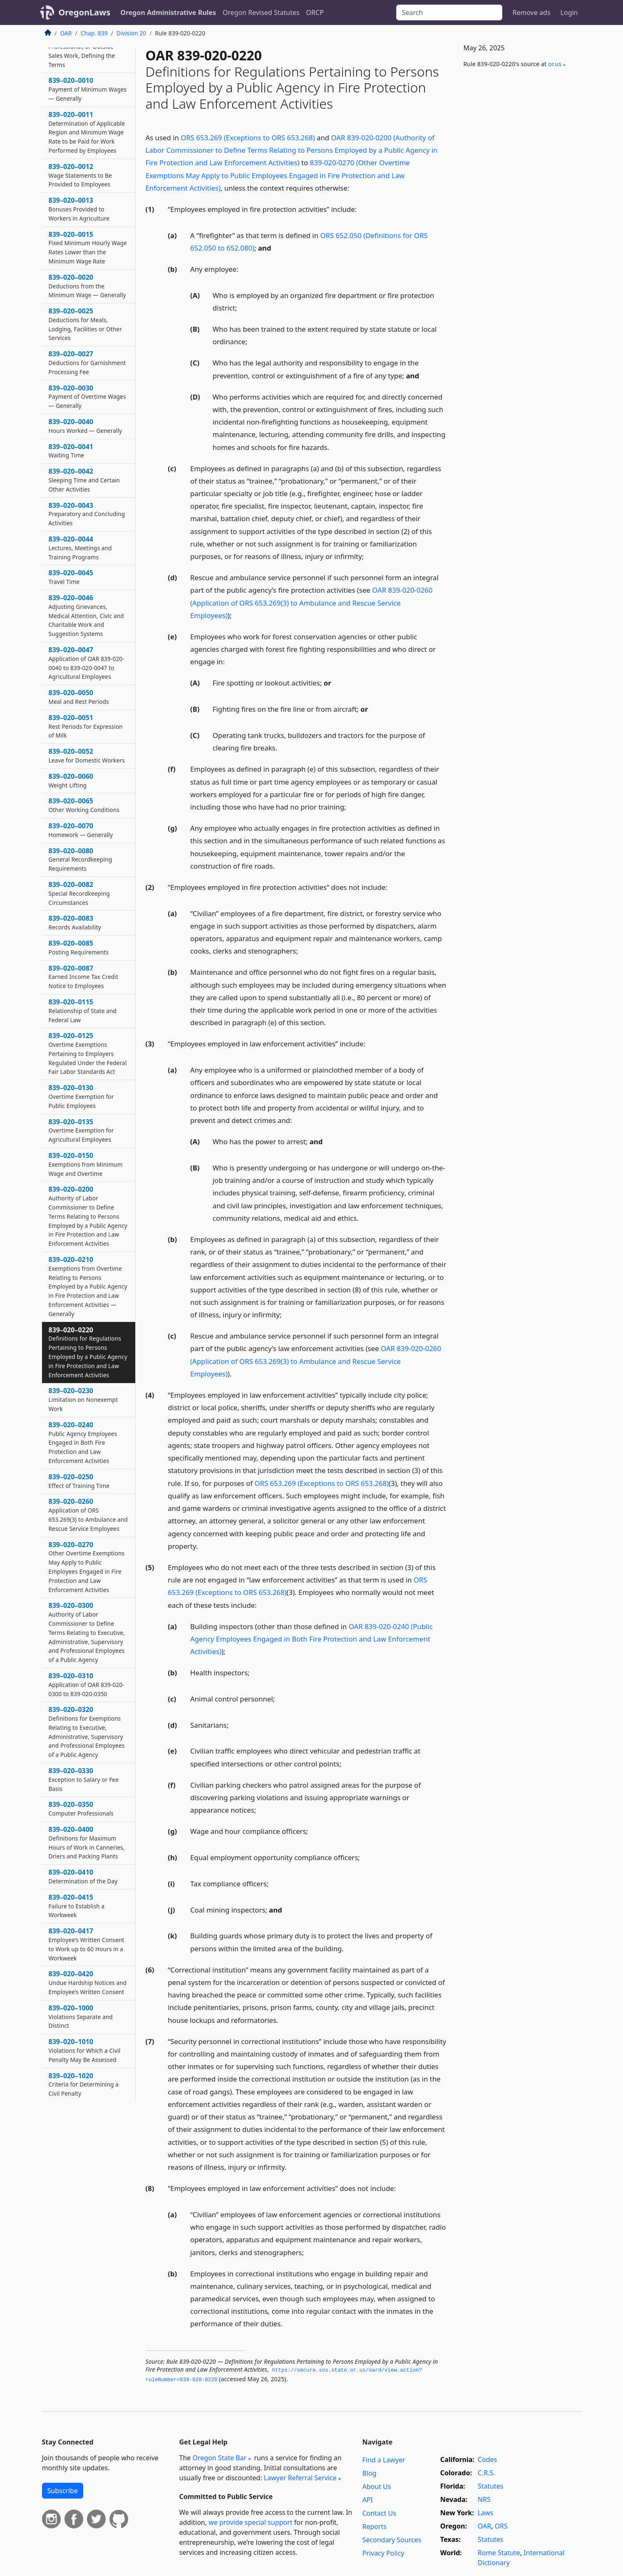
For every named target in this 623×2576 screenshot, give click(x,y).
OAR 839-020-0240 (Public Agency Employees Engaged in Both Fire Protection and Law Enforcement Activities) (311, 1639)
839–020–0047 (86, 663)
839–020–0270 (87, 1567)
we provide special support (250, 2522)
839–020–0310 (86, 1684)
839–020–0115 (83, 1010)
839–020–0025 (85, 324)
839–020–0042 (84, 480)
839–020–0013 (79, 209)
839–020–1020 (84, 2084)
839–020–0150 (86, 1164)
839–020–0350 (81, 1808)
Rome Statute (499, 2552)
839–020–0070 (81, 830)
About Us (376, 2486)
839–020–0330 (84, 1779)
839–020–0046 (86, 615)
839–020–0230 (83, 1399)
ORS (501, 2526)
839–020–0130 (81, 1096)
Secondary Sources (392, 2539)
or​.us (554, 64)
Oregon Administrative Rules (168, 12)
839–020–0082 (79, 893)
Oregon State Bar (219, 2457)
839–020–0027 (87, 362)
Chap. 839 (94, 33)
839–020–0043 (87, 514)
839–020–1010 (85, 2050)
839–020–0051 (86, 726)
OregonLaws (85, 12)
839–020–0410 (83, 1876)
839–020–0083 (75, 922)
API (367, 2499)
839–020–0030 (87, 396)
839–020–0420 (88, 1982)
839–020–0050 (79, 696)
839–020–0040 (85, 426)
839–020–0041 (71, 451)
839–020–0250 (79, 1481)
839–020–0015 (88, 247)
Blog (369, 2473)
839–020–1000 (81, 2016)
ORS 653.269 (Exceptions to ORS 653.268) (248, 137)
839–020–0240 (83, 1442)
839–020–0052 (87, 755)
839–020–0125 (88, 1053)
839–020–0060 (71, 780)
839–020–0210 (88, 1286)
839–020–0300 (87, 1632)
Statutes (491, 2486)
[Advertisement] (519, 213)
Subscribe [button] (62, 2490)
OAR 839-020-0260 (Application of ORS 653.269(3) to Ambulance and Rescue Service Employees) (311, 602)
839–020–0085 (79, 947)
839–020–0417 (86, 1944)
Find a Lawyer (383, 2459)
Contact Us (379, 2513)
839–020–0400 (87, 1842)
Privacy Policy (383, 2553)
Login (569, 12)
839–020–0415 (77, 1906)
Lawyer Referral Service (300, 2477)
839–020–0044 (80, 547)
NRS (484, 2499)
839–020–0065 (84, 805)
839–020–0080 (80, 859)
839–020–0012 (80, 175)
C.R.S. (486, 2472)
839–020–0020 (87, 286)
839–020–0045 (71, 577)
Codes (487, 2459)
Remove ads (531, 12)
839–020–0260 (88, 1514)
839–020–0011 (87, 132)
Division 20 (131, 33)
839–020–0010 (88, 89)
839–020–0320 (87, 1732)
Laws (486, 2512)
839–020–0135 (81, 1130)
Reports (374, 2526)
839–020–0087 (83, 977)
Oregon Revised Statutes (261, 12)
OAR (66, 33)
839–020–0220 (88, 1352)
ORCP (315, 12)
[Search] (449, 12)
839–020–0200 (88, 1216)
